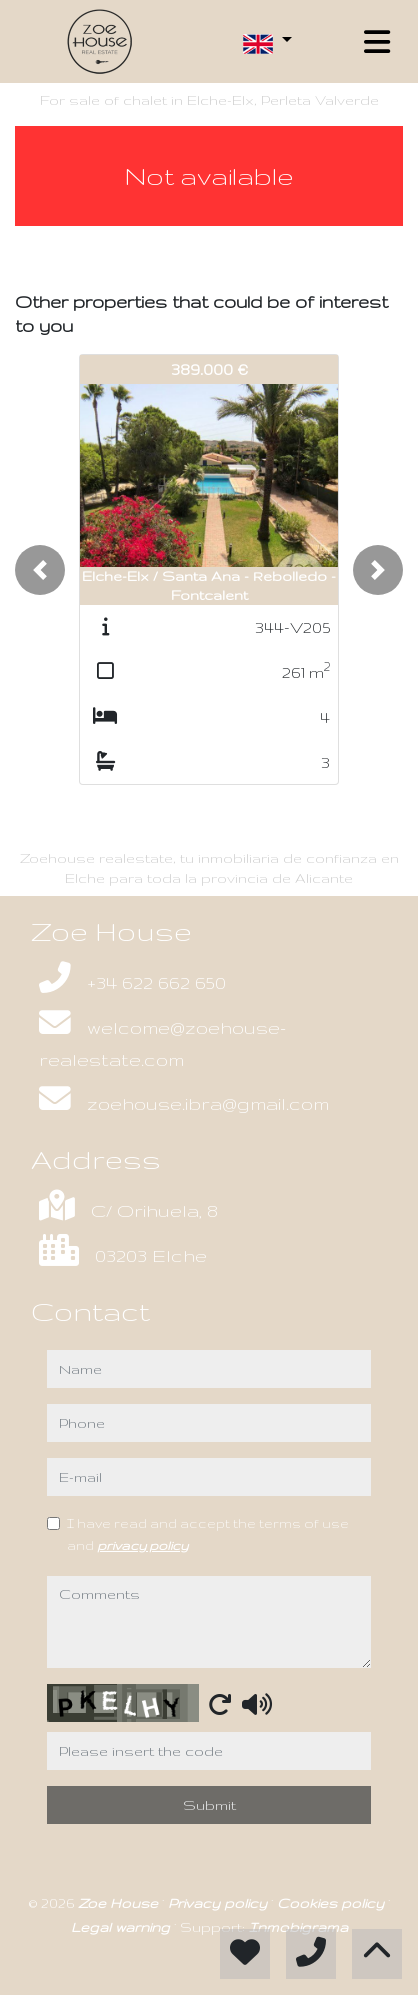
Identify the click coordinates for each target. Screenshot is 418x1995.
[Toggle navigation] (377, 42)
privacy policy (142, 1545)
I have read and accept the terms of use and (208, 1534)
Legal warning (122, 1927)
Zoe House (120, 1903)
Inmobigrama (298, 1927)
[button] (40, 570)
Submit (209, 1805)
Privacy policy (219, 1903)
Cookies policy (332, 1903)
